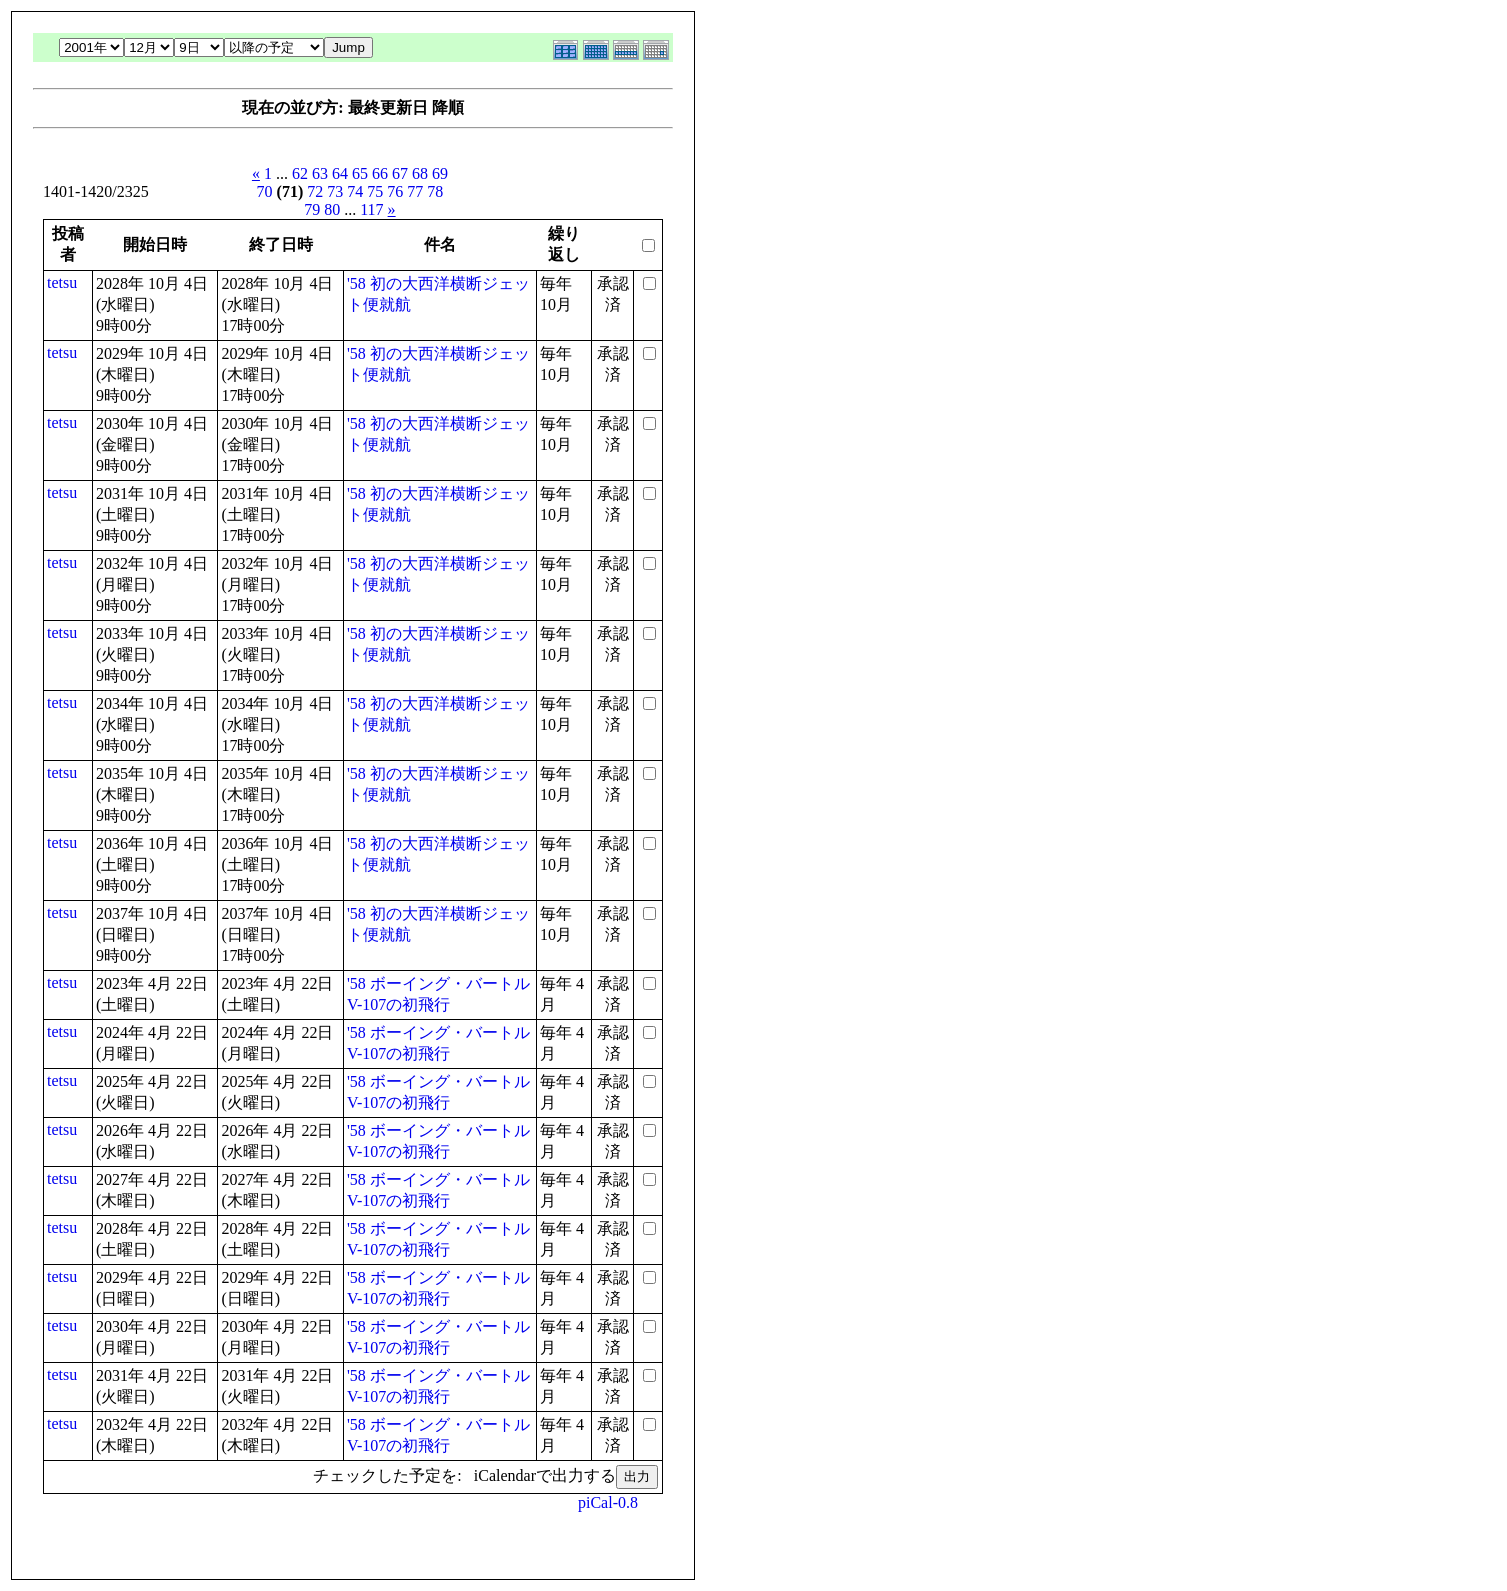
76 (395, 191)
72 (315, 191)
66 (380, 173)
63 (320, 173)
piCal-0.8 (608, 1502)
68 (420, 173)
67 (400, 173)
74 (355, 191)
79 (312, 209)
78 (435, 191)
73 (335, 191)
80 (332, 209)
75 (375, 191)
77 (415, 191)
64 (340, 173)
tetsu (62, 282)
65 (360, 173)
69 (440, 173)
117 (371, 209)
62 (300, 173)
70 (265, 191)
